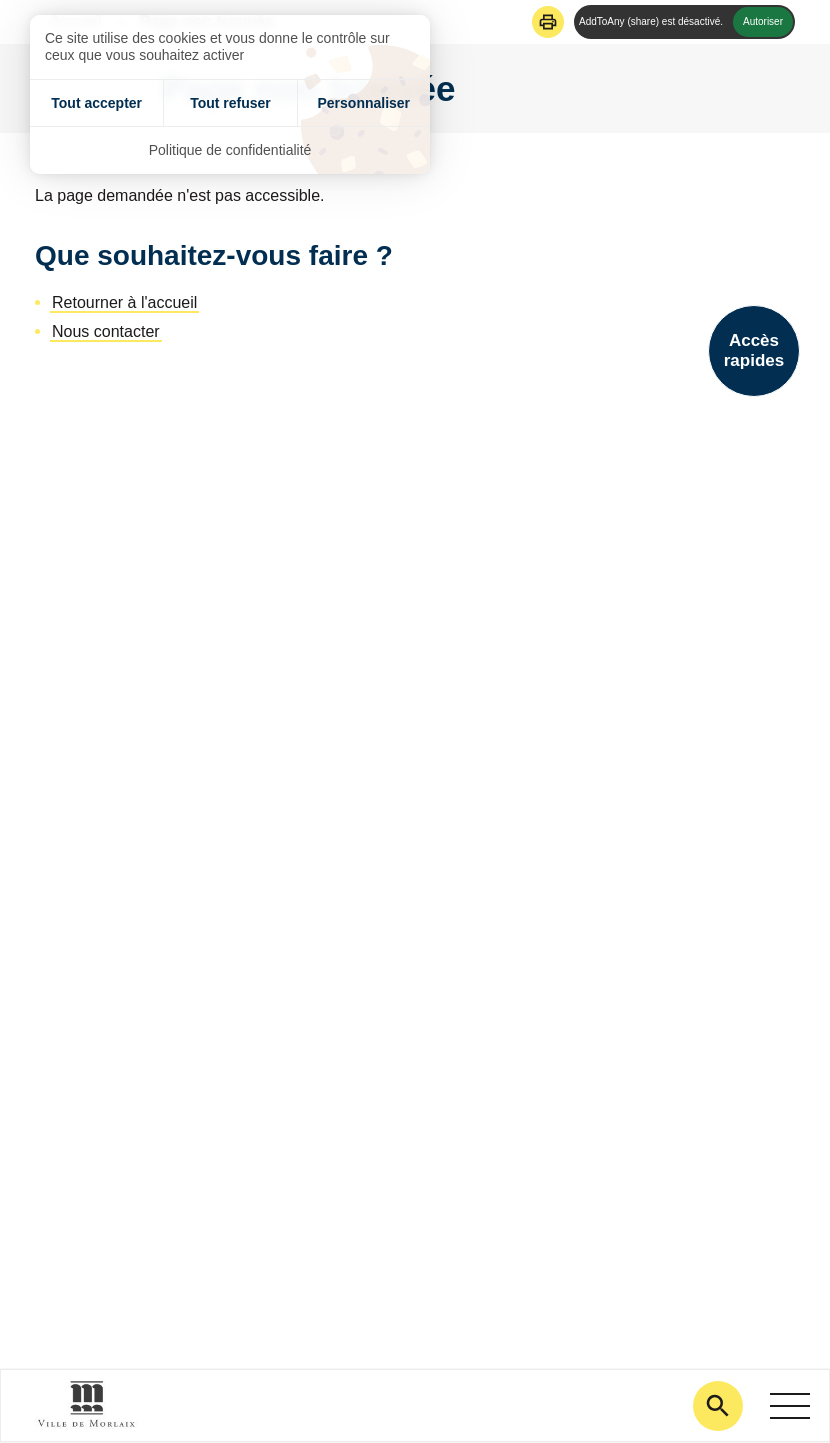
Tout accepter (96, 103)
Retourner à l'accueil (124, 302)
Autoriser (763, 21)
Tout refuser (230, 103)
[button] (548, 22)
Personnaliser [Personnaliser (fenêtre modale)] (363, 103)
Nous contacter (106, 331)
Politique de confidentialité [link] (230, 150)
